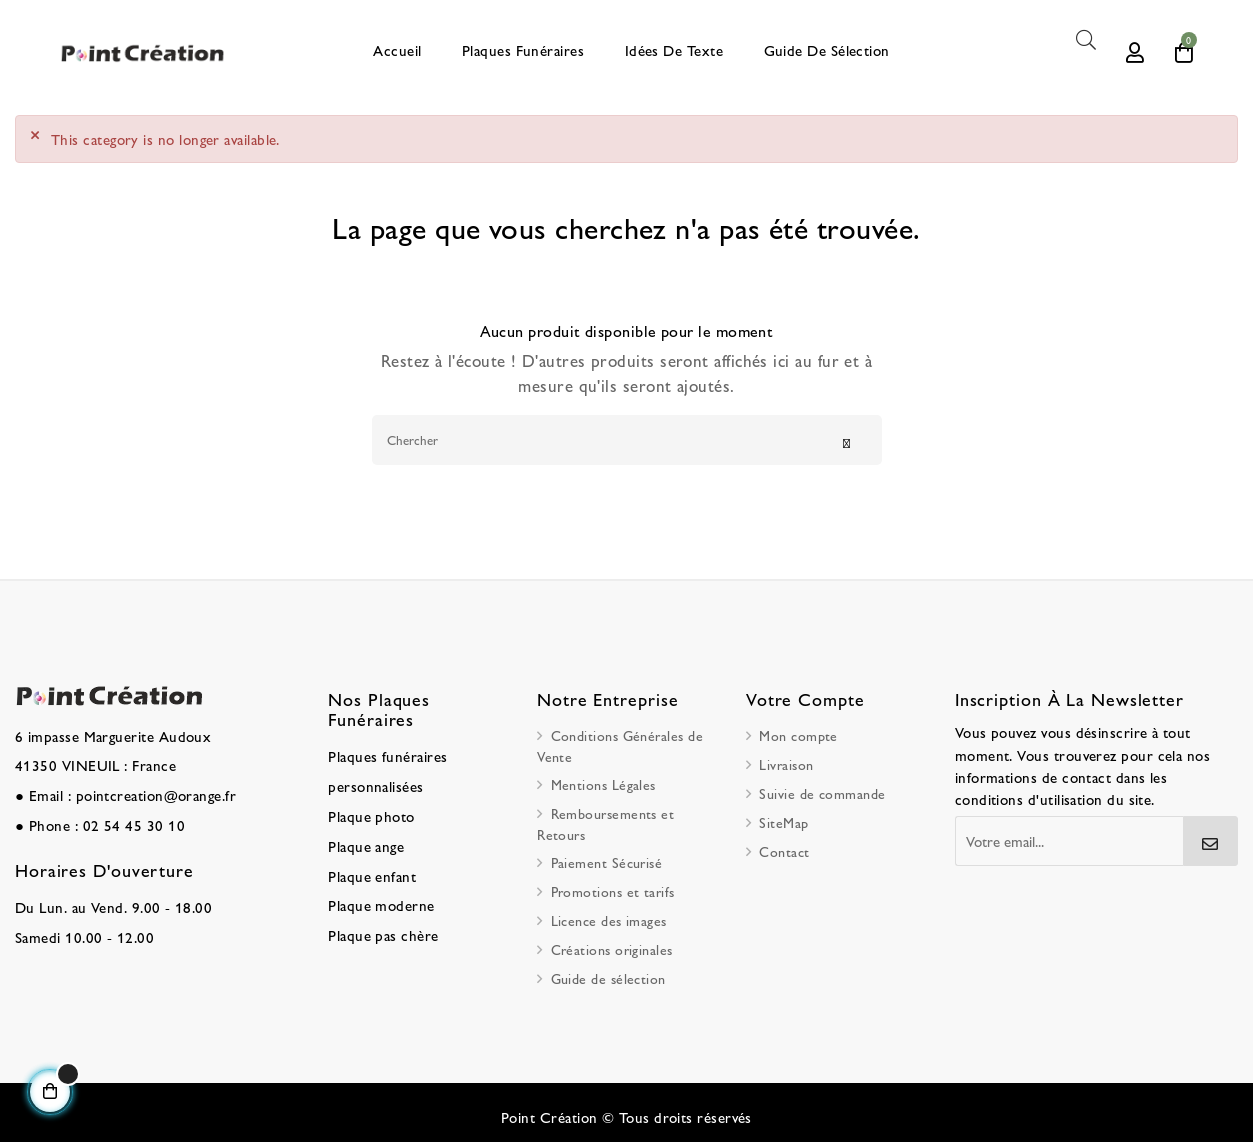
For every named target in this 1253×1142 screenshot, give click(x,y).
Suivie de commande (822, 790)
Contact (784, 848)
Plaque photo (369, 807)
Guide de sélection (608, 975)
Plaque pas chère (379, 919)
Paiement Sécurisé (607, 859)
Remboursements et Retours (605, 820)
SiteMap (783, 819)
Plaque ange (364, 835)
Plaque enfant (369, 863)
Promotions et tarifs (613, 888)
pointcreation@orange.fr (149, 788)
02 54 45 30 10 (125, 816)
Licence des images (609, 917)
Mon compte (798, 732)
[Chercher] (627, 436)
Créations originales (612, 946)
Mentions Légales (603, 781)
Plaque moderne (377, 891)
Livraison (786, 761)
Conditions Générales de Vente (620, 742)
